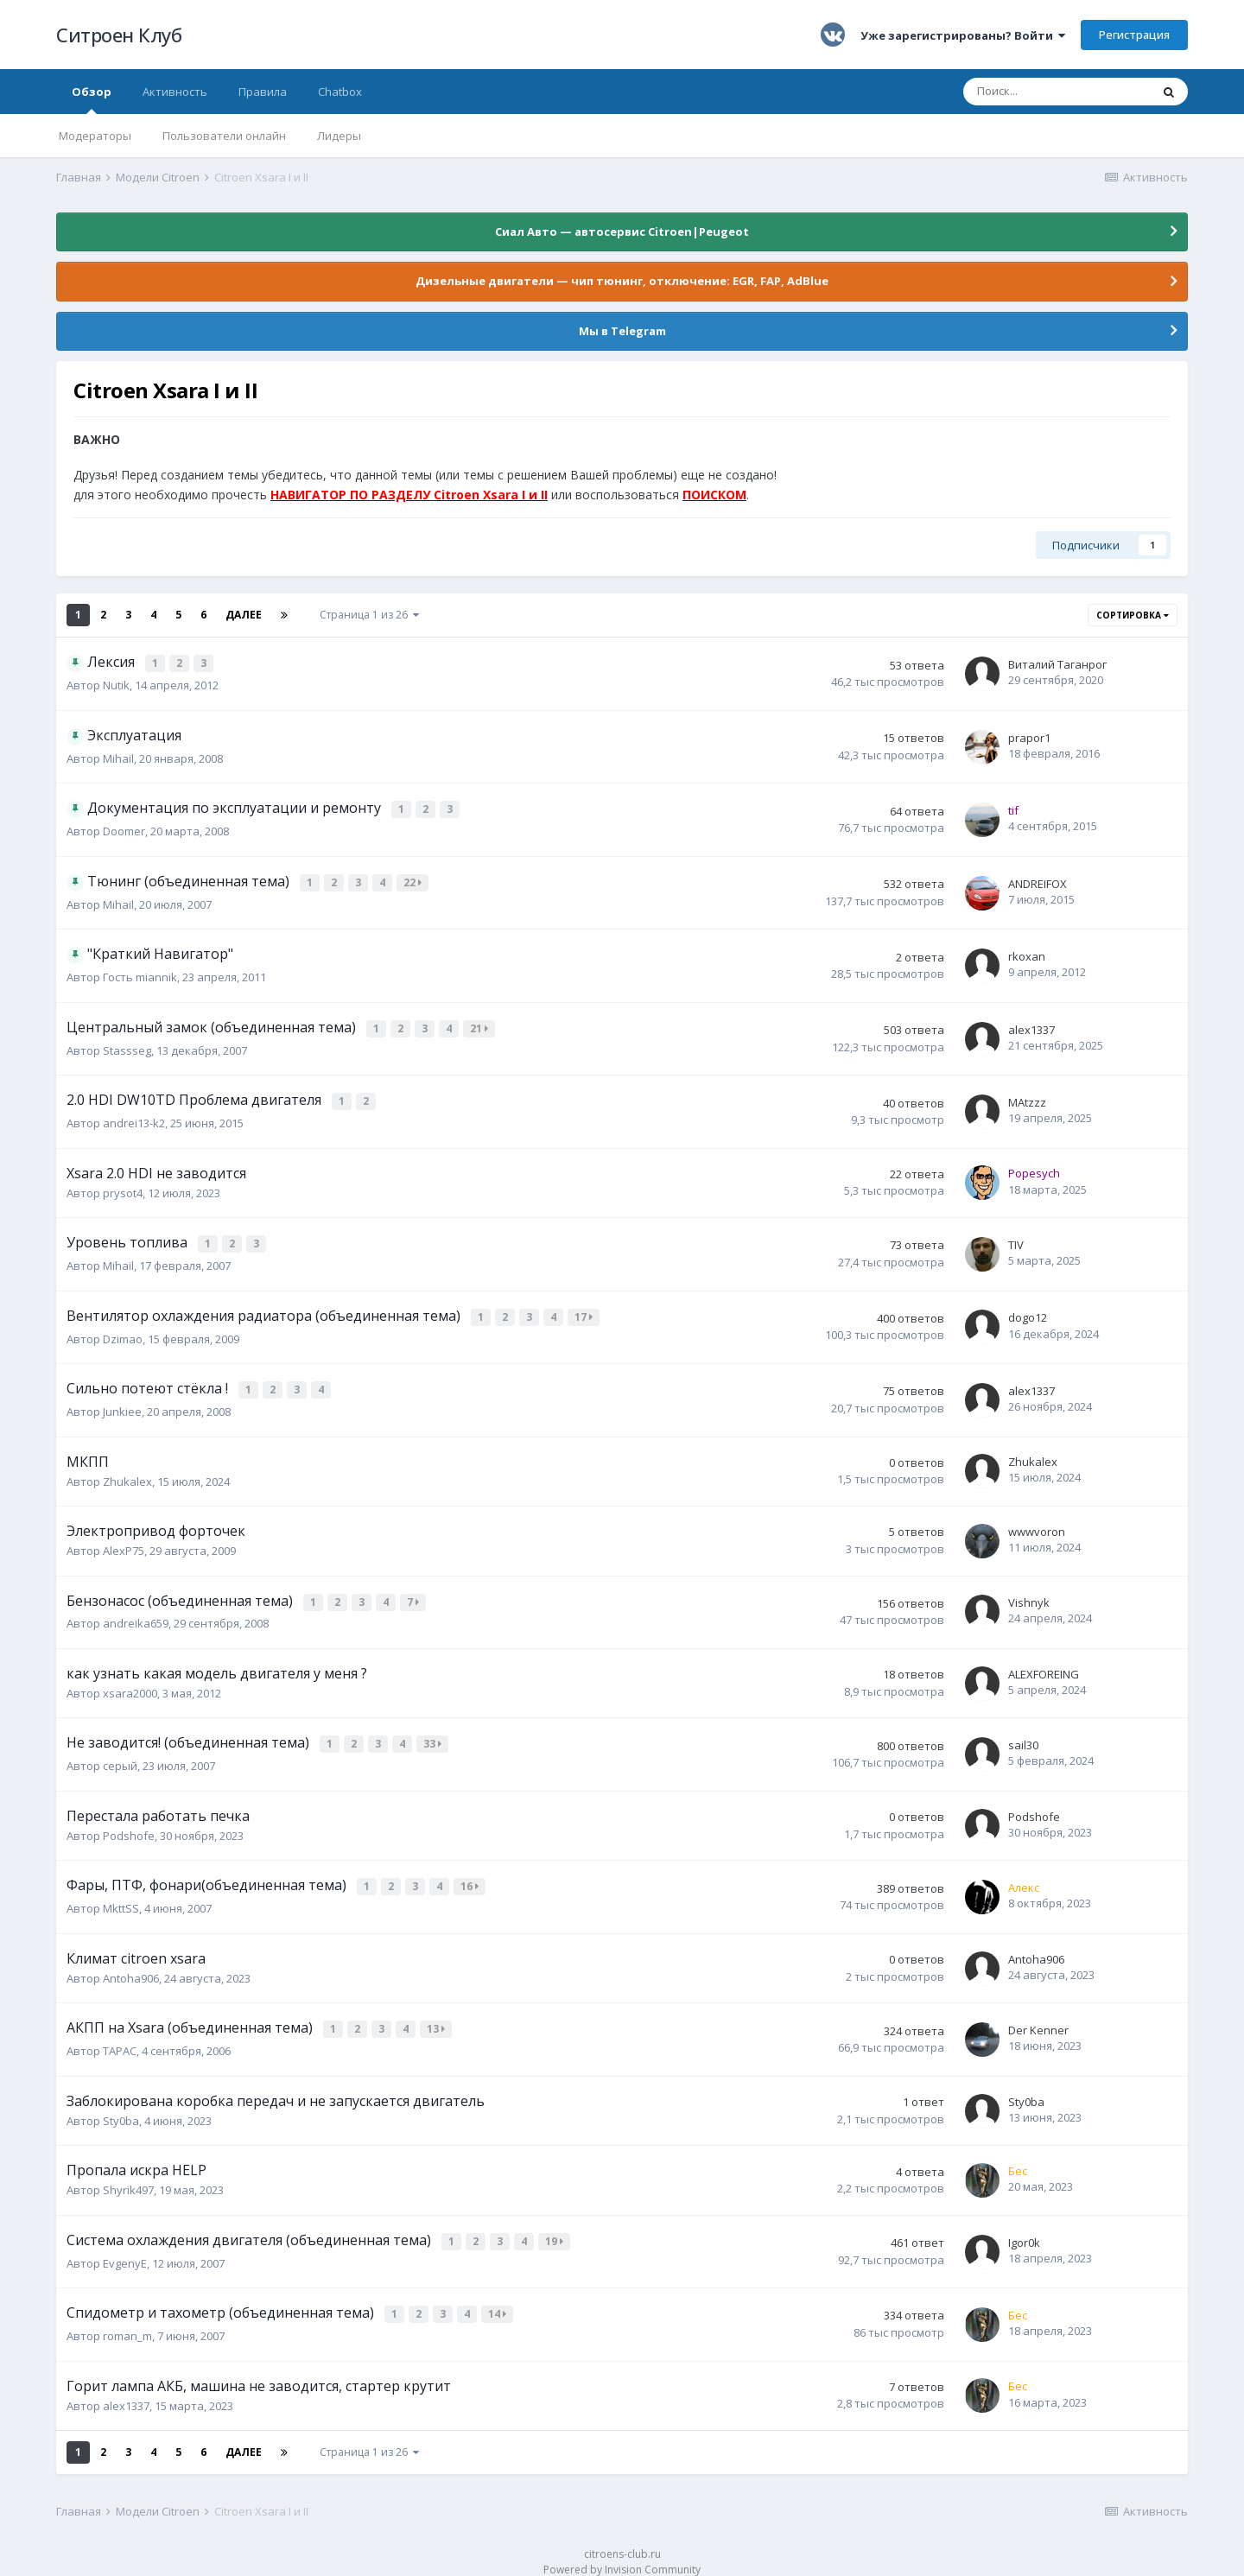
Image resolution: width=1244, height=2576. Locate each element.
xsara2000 (130, 1683)
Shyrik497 (128, 2175)
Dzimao (123, 1332)
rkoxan (1026, 956)
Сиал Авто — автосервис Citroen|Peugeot (622, 231)
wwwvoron (1036, 1523)
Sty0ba (121, 2105)
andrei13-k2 (134, 1119)
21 (481, 1028)
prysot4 (123, 1189)
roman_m (127, 2317)
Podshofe (129, 1823)
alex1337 (1031, 1029)
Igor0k (1024, 2226)
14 (499, 2297)
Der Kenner (1038, 2016)
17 (585, 1311)
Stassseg (127, 1048)
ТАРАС (119, 2036)
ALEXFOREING (1043, 1664)
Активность (175, 91)
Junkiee (122, 1403)
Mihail (118, 758)
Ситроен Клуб (118, 35)
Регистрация (1134, 34)
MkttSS (121, 1895)
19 (556, 2225)
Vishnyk (1029, 1594)
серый (120, 1754)
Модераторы (95, 135)
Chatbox (340, 91)
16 (471, 1875)
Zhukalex (127, 1473)
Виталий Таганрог (1057, 664)
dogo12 (1027, 1312)
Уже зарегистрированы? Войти (962, 35)
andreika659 (135, 1613)
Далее (243, 614)
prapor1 (1029, 738)
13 (437, 2015)
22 (414, 882)
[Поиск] (1056, 91)
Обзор (91, 99)
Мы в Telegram (622, 331)
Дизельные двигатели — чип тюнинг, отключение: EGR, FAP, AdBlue (622, 281)
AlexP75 (123, 1542)
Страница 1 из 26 (369, 614)
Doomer (124, 831)
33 (434, 1734)
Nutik (116, 685)
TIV (1016, 1240)
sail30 (1023, 1734)
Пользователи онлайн (224, 135)
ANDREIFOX (1037, 883)
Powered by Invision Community (622, 2550)
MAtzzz (1027, 1099)
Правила (262, 91)
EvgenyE (125, 2246)
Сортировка (1132, 615)
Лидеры (339, 135)
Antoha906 (131, 1964)
